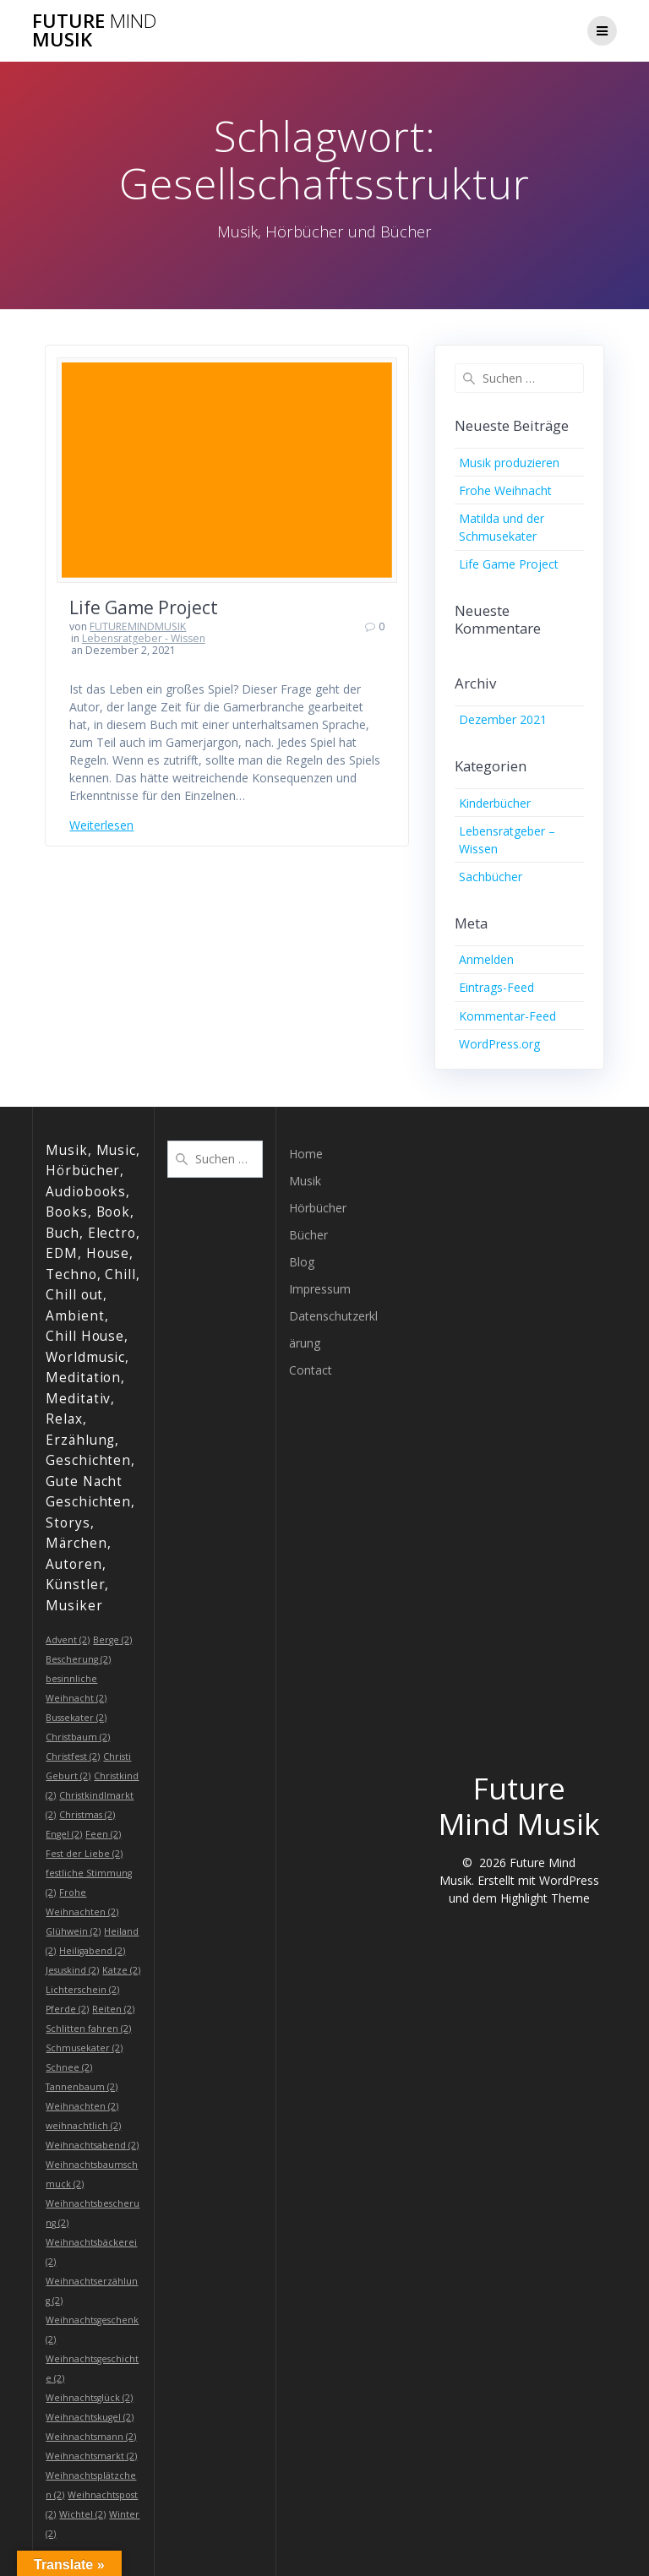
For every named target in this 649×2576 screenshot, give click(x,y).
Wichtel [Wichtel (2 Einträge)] (82, 2514)
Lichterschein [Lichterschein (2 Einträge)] (82, 1990)
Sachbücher (490, 877)
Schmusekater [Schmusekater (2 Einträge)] (84, 2048)
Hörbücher (317, 1208)
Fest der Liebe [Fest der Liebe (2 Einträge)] (84, 1854)
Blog (301, 1262)
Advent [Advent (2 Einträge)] (68, 1640)
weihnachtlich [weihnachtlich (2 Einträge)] (83, 2126)
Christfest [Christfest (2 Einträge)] (73, 1756)
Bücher (308, 1235)
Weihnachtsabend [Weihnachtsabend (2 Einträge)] (92, 2145)
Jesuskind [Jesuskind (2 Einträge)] (72, 1970)
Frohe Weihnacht (505, 490)
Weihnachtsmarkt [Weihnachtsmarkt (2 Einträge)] (91, 2456)
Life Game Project (143, 607)
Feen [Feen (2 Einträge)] (103, 1834)
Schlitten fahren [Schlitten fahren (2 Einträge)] (88, 2028)
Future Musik (94, 31)
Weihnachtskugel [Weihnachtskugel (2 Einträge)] (90, 2417)
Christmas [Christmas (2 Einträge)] (87, 1815)
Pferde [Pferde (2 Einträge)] (67, 2009)
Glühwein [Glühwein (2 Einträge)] (73, 1931)
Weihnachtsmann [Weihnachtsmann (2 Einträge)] (91, 2437)
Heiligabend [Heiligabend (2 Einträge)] (92, 1951)
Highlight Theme (545, 1898)
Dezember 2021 (503, 719)
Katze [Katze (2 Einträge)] (121, 1970)
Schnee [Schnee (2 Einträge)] (69, 2067)
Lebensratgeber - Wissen (143, 638)
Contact (310, 1370)
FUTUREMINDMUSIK (138, 626)
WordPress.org (499, 1044)
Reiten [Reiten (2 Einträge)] (113, 2009)
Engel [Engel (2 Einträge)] (64, 1834)
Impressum (320, 1289)
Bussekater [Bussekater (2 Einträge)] (76, 1718)
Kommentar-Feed (507, 1016)
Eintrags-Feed (496, 987)
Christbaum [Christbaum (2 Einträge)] (78, 1737)
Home (306, 1154)
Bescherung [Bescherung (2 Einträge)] (78, 1659)
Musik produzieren (509, 463)
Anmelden (486, 959)
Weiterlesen (101, 825)
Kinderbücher (495, 803)
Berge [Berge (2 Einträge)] (112, 1640)
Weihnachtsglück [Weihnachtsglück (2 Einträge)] (89, 2398)
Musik (305, 1181)
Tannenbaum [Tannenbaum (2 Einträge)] (81, 2087)
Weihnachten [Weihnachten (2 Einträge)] (82, 2106)
